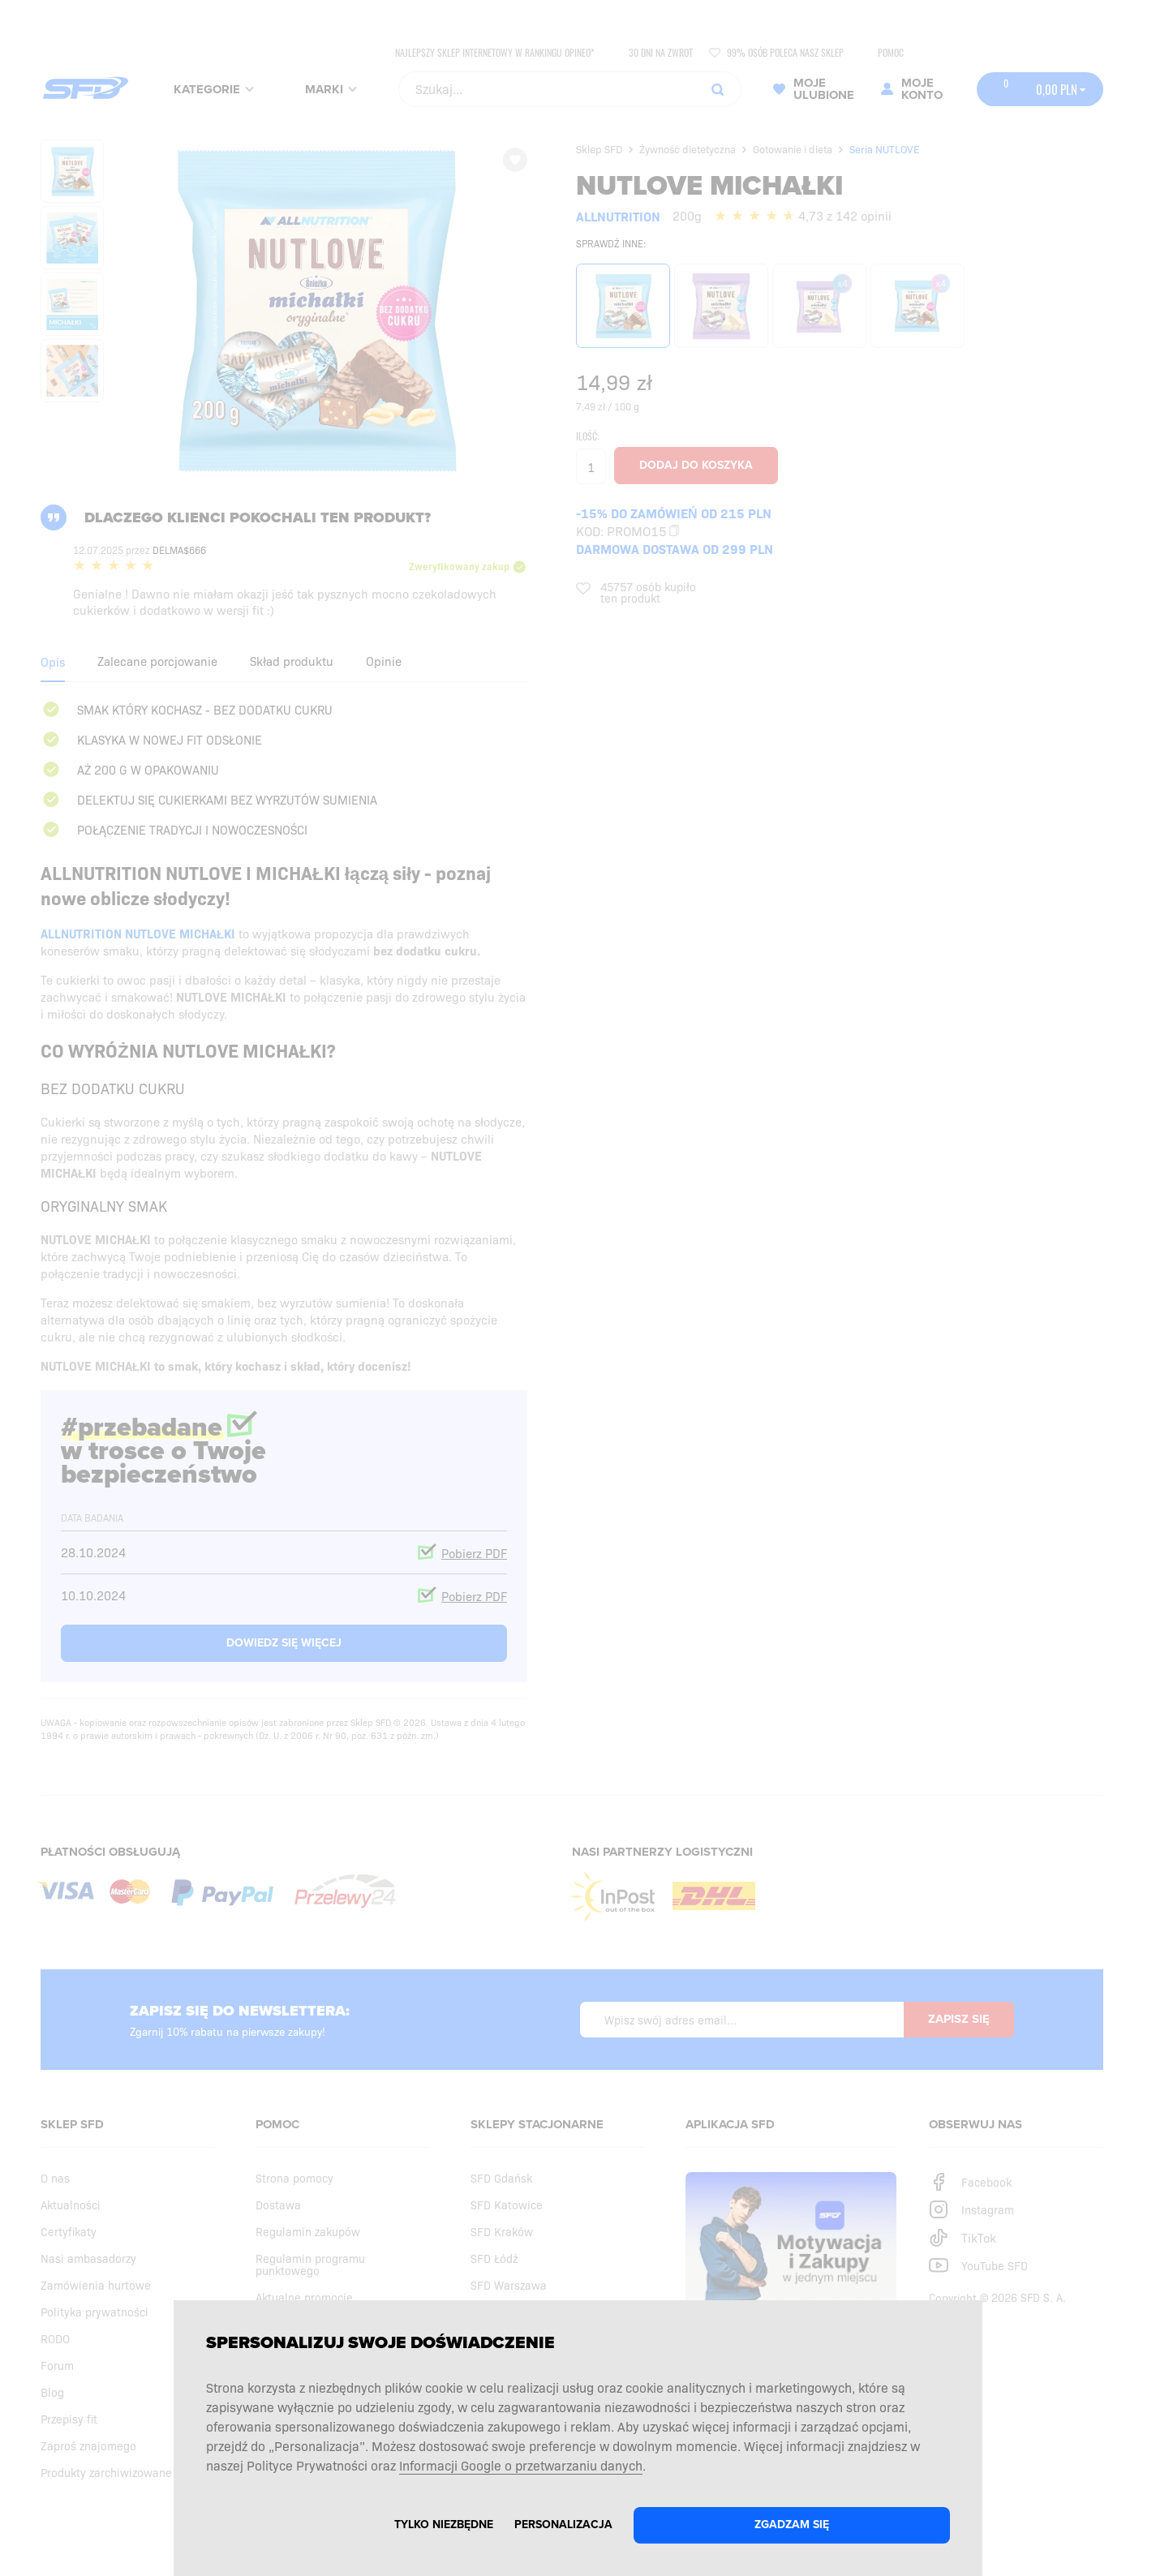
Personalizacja (563, 2524)
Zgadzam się (791, 2524)
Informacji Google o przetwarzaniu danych (520, 2465)
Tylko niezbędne (443, 2524)
